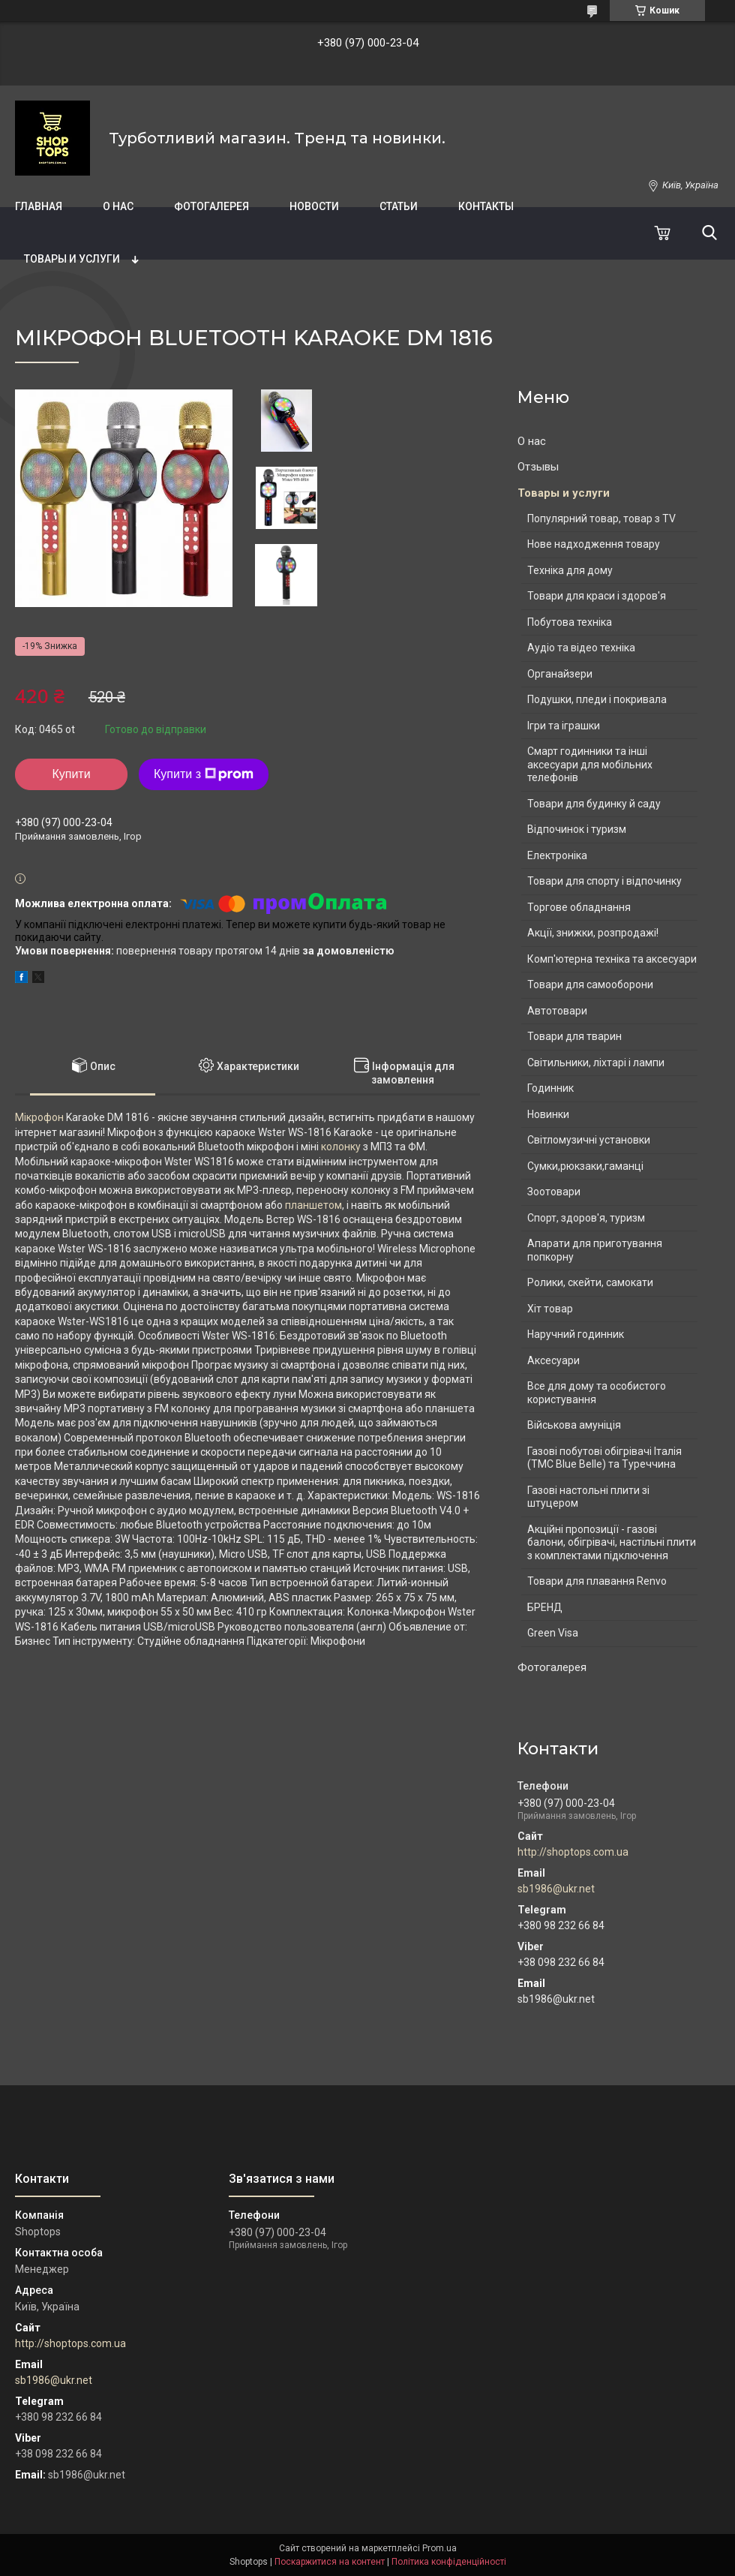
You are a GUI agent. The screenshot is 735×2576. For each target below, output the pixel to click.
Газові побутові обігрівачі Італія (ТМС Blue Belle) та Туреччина (604, 1458)
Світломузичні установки (588, 1140)
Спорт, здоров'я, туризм (586, 1218)
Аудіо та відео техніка (581, 648)
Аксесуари (553, 1360)
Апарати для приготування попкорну (594, 1250)
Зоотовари (553, 1192)
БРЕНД (544, 1607)
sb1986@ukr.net (556, 1889)
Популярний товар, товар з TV (601, 518)
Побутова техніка (569, 622)
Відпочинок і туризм (576, 829)
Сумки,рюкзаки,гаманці (585, 1166)
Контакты (486, 206)
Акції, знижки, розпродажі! (592, 933)
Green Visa (552, 1633)
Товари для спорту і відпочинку (604, 881)
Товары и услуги (72, 259)
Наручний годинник (575, 1334)
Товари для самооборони (590, 984)
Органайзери (559, 674)
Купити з (204, 774)
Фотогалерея (211, 206)
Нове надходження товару (593, 544)
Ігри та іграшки (563, 726)
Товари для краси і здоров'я (596, 596)
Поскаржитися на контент (329, 2561)
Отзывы (538, 466)
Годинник (550, 1088)
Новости (314, 206)
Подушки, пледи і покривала (597, 699)
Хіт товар (550, 1309)
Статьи (399, 206)
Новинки (548, 1114)
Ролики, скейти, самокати (590, 1282)
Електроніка (557, 855)
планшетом (313, 1205)
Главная (38, 206)
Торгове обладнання (579, 907)
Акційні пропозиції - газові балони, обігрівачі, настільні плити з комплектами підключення (611, 1542)
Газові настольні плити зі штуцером (588, 1497)
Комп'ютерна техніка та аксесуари (612, 959)
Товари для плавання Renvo (597, 1581)
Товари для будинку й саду (594, 804)
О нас (118, 206)
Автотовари (557, 1011)
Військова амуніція (574, 1425)
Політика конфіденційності (449, 2561)
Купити (71, 774)
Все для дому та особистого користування (596, 1392)
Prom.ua (439, 2548)
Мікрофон (39, 1117)
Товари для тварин (574, 1036)
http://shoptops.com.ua (573, 1852)
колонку (341, 1147)
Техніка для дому (570, 570)
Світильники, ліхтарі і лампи (595, 1063)
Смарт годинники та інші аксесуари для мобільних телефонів (589, 764)
